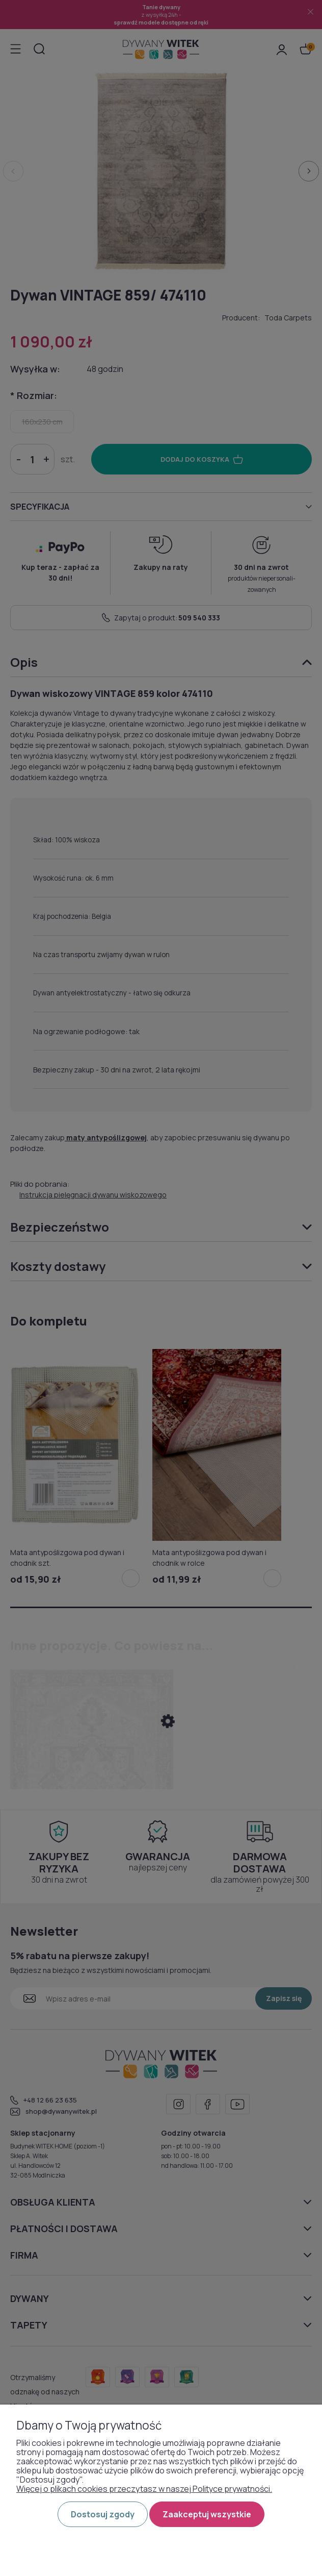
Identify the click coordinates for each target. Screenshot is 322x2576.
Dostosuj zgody (103, 2514)
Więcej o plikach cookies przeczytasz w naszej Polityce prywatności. (144, 2488)
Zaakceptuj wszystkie (207, 2514)
